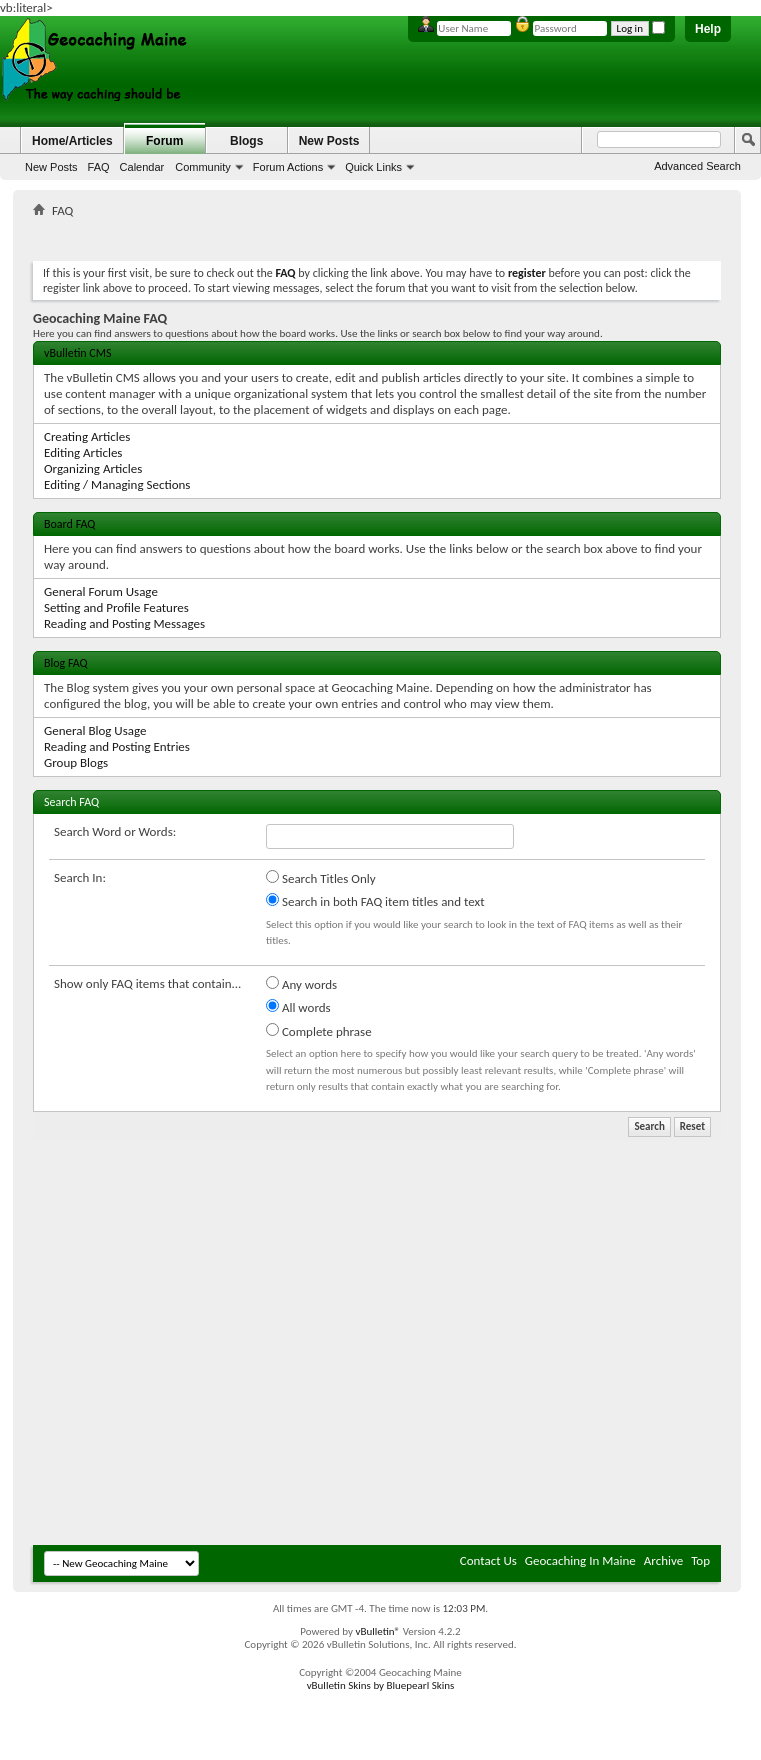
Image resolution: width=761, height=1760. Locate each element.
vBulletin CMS (78, 353)
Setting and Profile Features (116, 607)
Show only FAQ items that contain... (147, 983)
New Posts (51, 167)
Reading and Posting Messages (124, 623)
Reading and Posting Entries (117, 746)
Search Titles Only (321, 878)
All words (298, 1007)
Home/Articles (72, 141)
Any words (301, 984)
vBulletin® (377, 1631)
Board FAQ (69, 524)
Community (203, 167)
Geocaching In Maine (580, 1560)
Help (708, 29)
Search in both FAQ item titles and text (375, 901)
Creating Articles (87, 436)
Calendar (142, 167)
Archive (663, 1560)
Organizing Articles (93, 468)
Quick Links (373, 167)
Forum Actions (288, 167)
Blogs (246, 141)
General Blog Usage (95, 730)
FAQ (99, 167)
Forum (164, 141)
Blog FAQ (66, 663)
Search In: (80, 877)
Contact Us (488, 1560)
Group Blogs (76, 762)
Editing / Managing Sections (117, 484)
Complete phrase (319, 1031)
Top (700, 1560)
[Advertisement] (187, 1342)
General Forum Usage (101, 591)
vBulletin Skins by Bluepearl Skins (381, 1685)
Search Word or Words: (115, 831)
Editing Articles (83, 452)
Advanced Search (697, 166)
